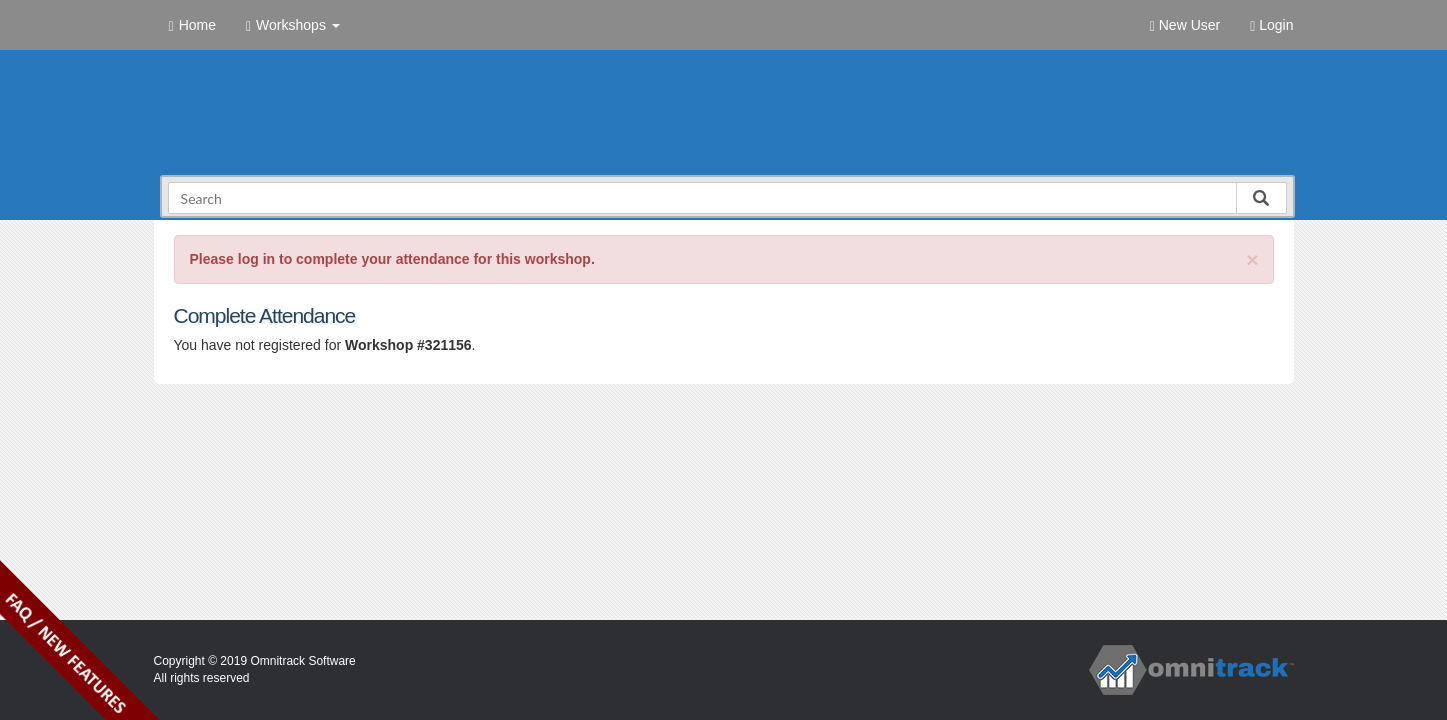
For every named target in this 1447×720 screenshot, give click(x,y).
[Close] (1252, 259)
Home (192, 25)
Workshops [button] (293, 25)
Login (1271, 25)
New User (1185, 25)
